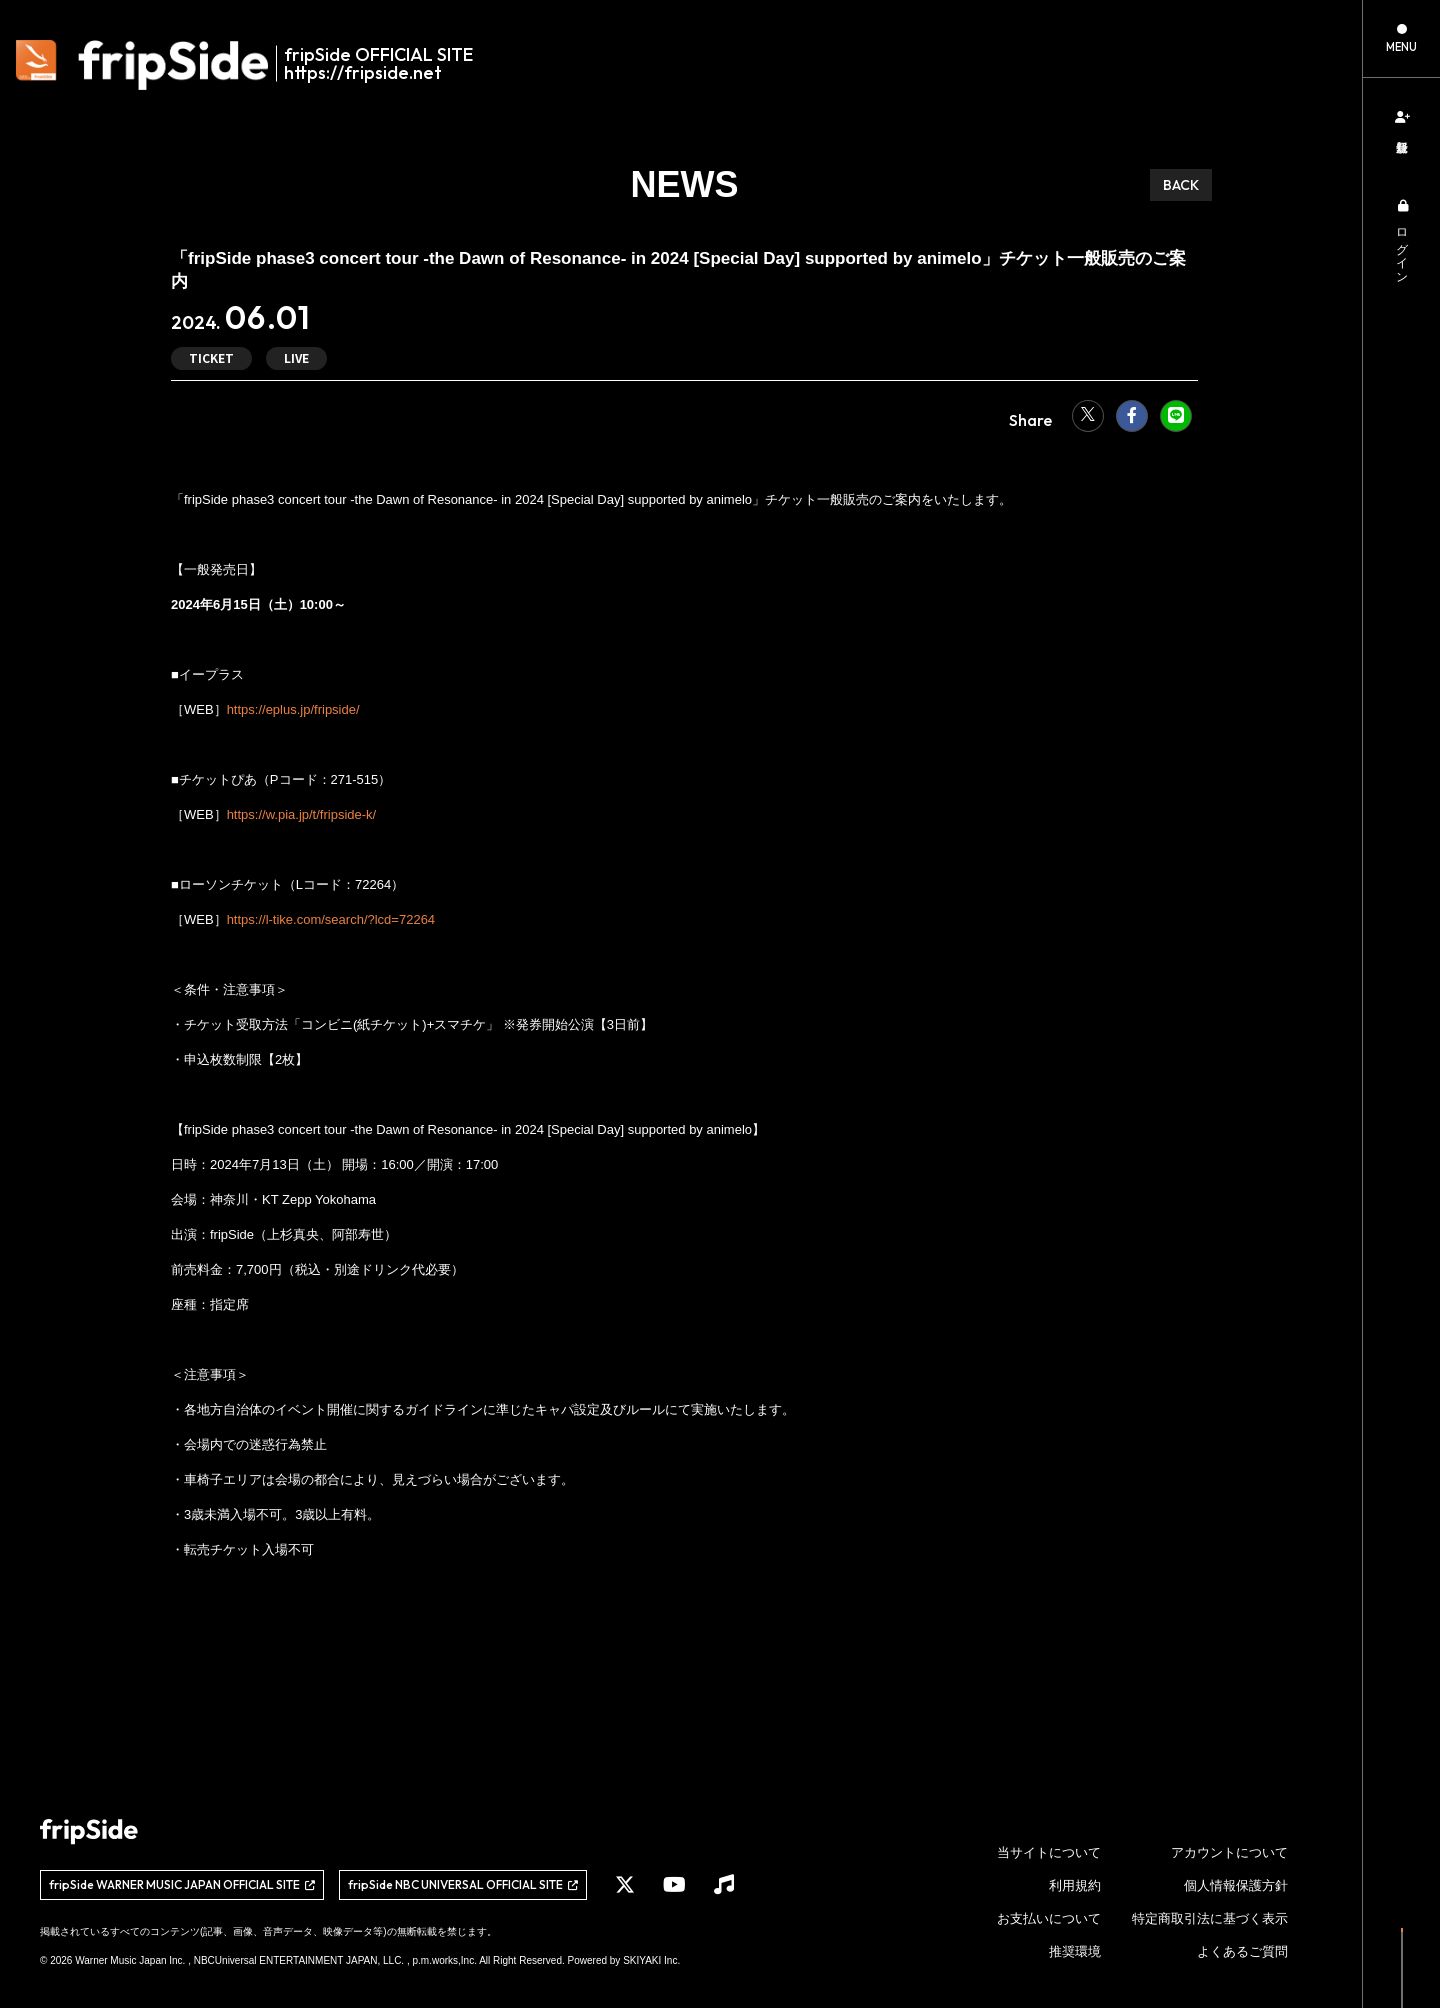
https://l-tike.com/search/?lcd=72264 (331, 919)
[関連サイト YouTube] (674, 1885)
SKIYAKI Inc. (651, 1960)
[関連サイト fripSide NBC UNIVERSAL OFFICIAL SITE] (463, 1885)
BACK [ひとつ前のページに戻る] (1181, 185)
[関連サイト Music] (724, 1885)
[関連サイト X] (625, 1885)
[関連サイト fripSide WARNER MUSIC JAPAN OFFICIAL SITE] (182, 1885)
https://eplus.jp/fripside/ (293, 709)
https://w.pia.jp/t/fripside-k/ (302, 814)
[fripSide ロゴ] (255, 65)
